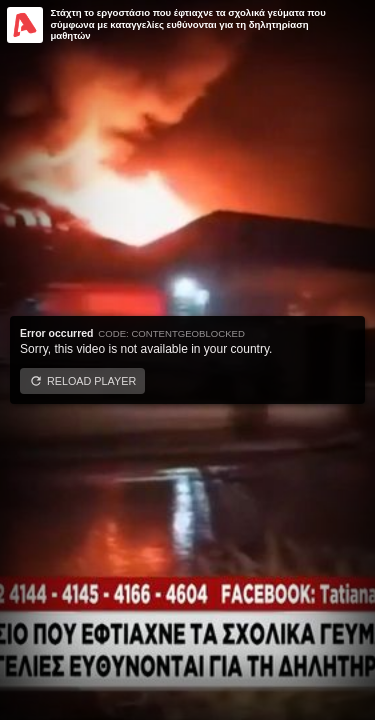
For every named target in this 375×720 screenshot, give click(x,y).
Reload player (91, 381)
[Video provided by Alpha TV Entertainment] (25, 25)
